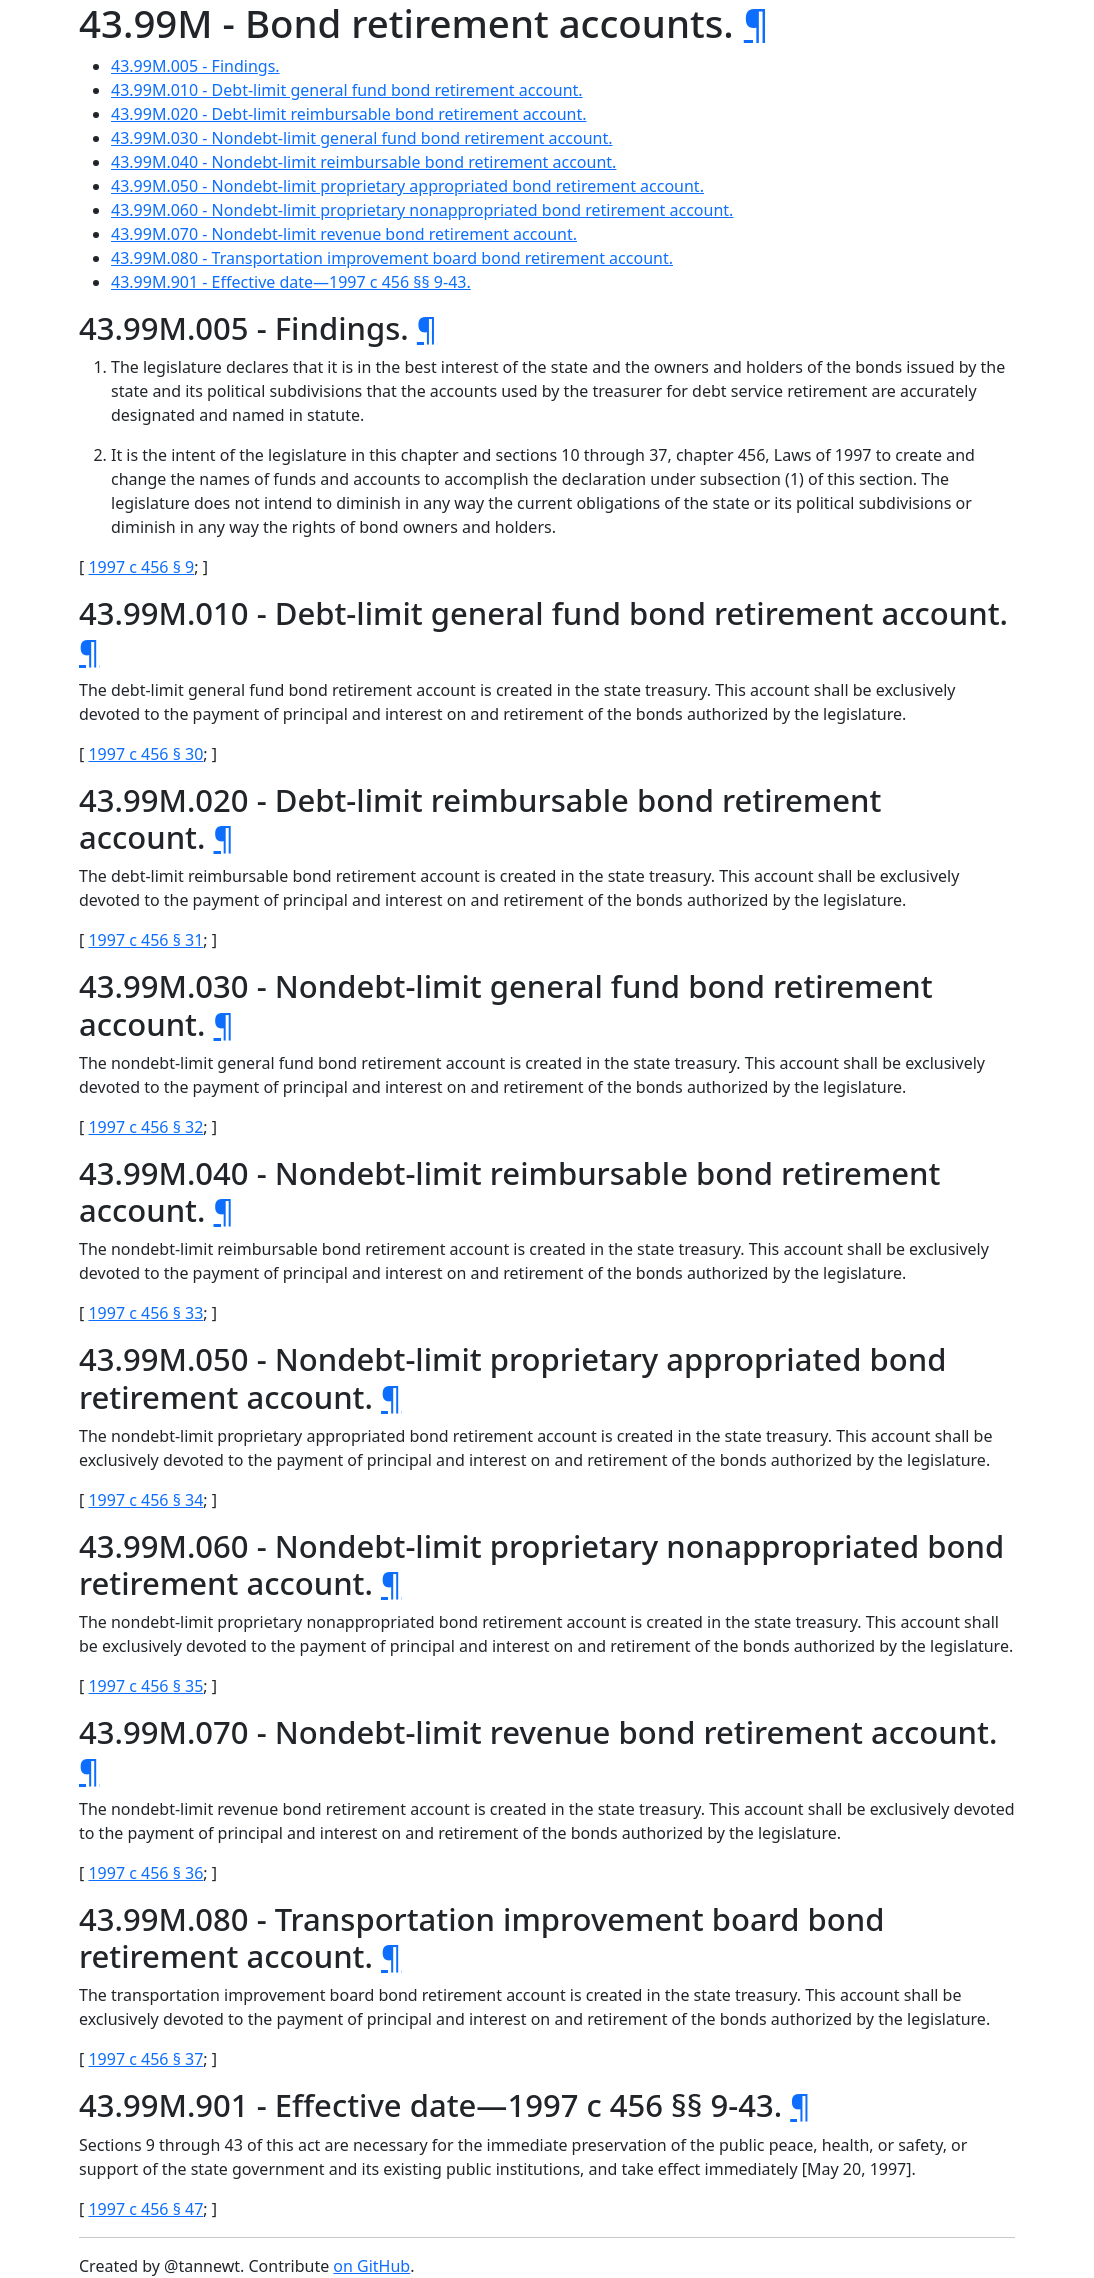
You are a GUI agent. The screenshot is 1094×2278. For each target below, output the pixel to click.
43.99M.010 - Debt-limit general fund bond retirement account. (347, 90)
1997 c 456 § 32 (145, 1127)
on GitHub (371, 2266)
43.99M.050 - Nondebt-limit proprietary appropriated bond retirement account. (407, 186)
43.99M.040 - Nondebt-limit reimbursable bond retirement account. (363, 162)
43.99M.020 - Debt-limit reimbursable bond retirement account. (349, 114)
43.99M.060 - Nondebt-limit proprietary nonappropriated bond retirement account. (422, 210)
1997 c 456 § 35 (145, 1686)
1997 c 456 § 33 (145, 1313)
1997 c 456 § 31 (145, 940)
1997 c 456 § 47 (145, 2209)
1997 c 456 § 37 (145, 2059)
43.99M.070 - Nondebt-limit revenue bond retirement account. (344, 234)
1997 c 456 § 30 (145, 754)
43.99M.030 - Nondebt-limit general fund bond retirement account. (361, 138)
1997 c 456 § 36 (145, 1873)
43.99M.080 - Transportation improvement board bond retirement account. (392, 258)
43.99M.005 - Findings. (195, 66)
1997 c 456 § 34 (145, 1500)
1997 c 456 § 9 (141, 567)
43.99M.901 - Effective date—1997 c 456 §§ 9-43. (291, 282)
